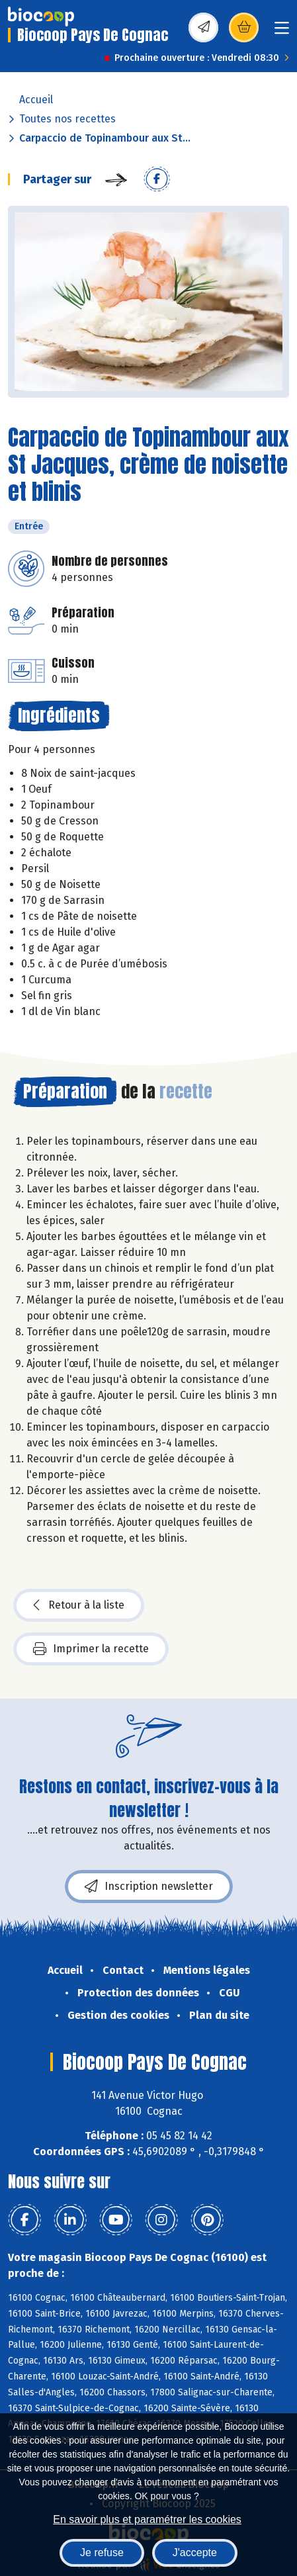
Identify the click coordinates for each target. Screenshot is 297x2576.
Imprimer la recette (91, 1649)
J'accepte (195, 2552)
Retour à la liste (78, 1605)
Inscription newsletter (149, 1886)
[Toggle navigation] (282, 32)
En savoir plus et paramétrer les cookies (147, 2519)
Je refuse (102, 2552)
